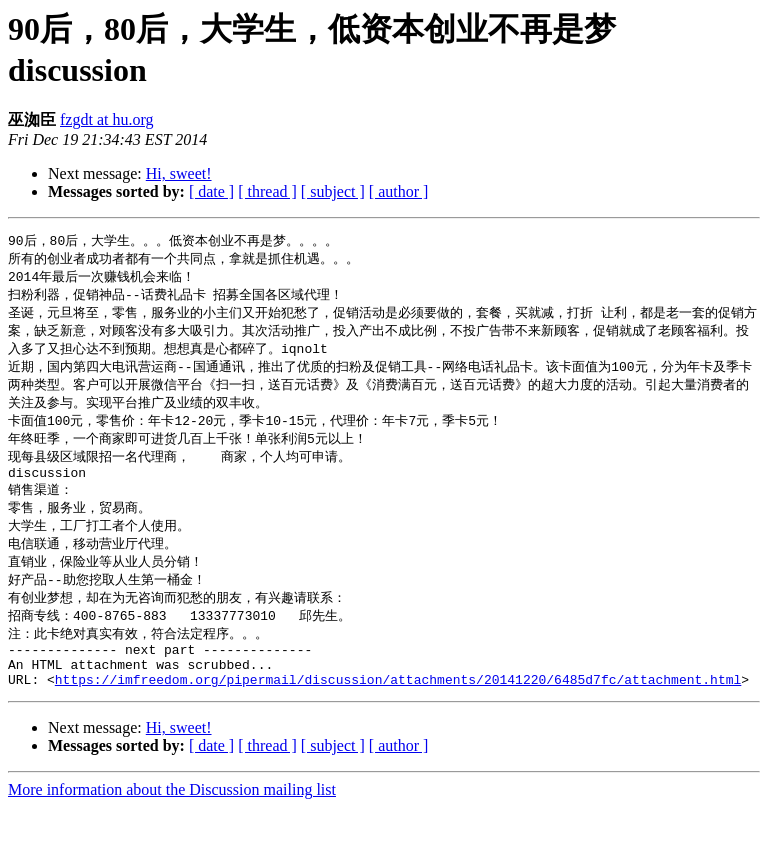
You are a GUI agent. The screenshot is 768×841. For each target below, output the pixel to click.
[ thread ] (267, 191)
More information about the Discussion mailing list (172, 823)
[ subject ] (333, 191)
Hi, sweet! (179, 173)
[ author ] (399, 191)
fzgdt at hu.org (106, 119)
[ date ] (211, 191)
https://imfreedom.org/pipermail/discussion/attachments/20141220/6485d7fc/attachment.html (398, 713)
